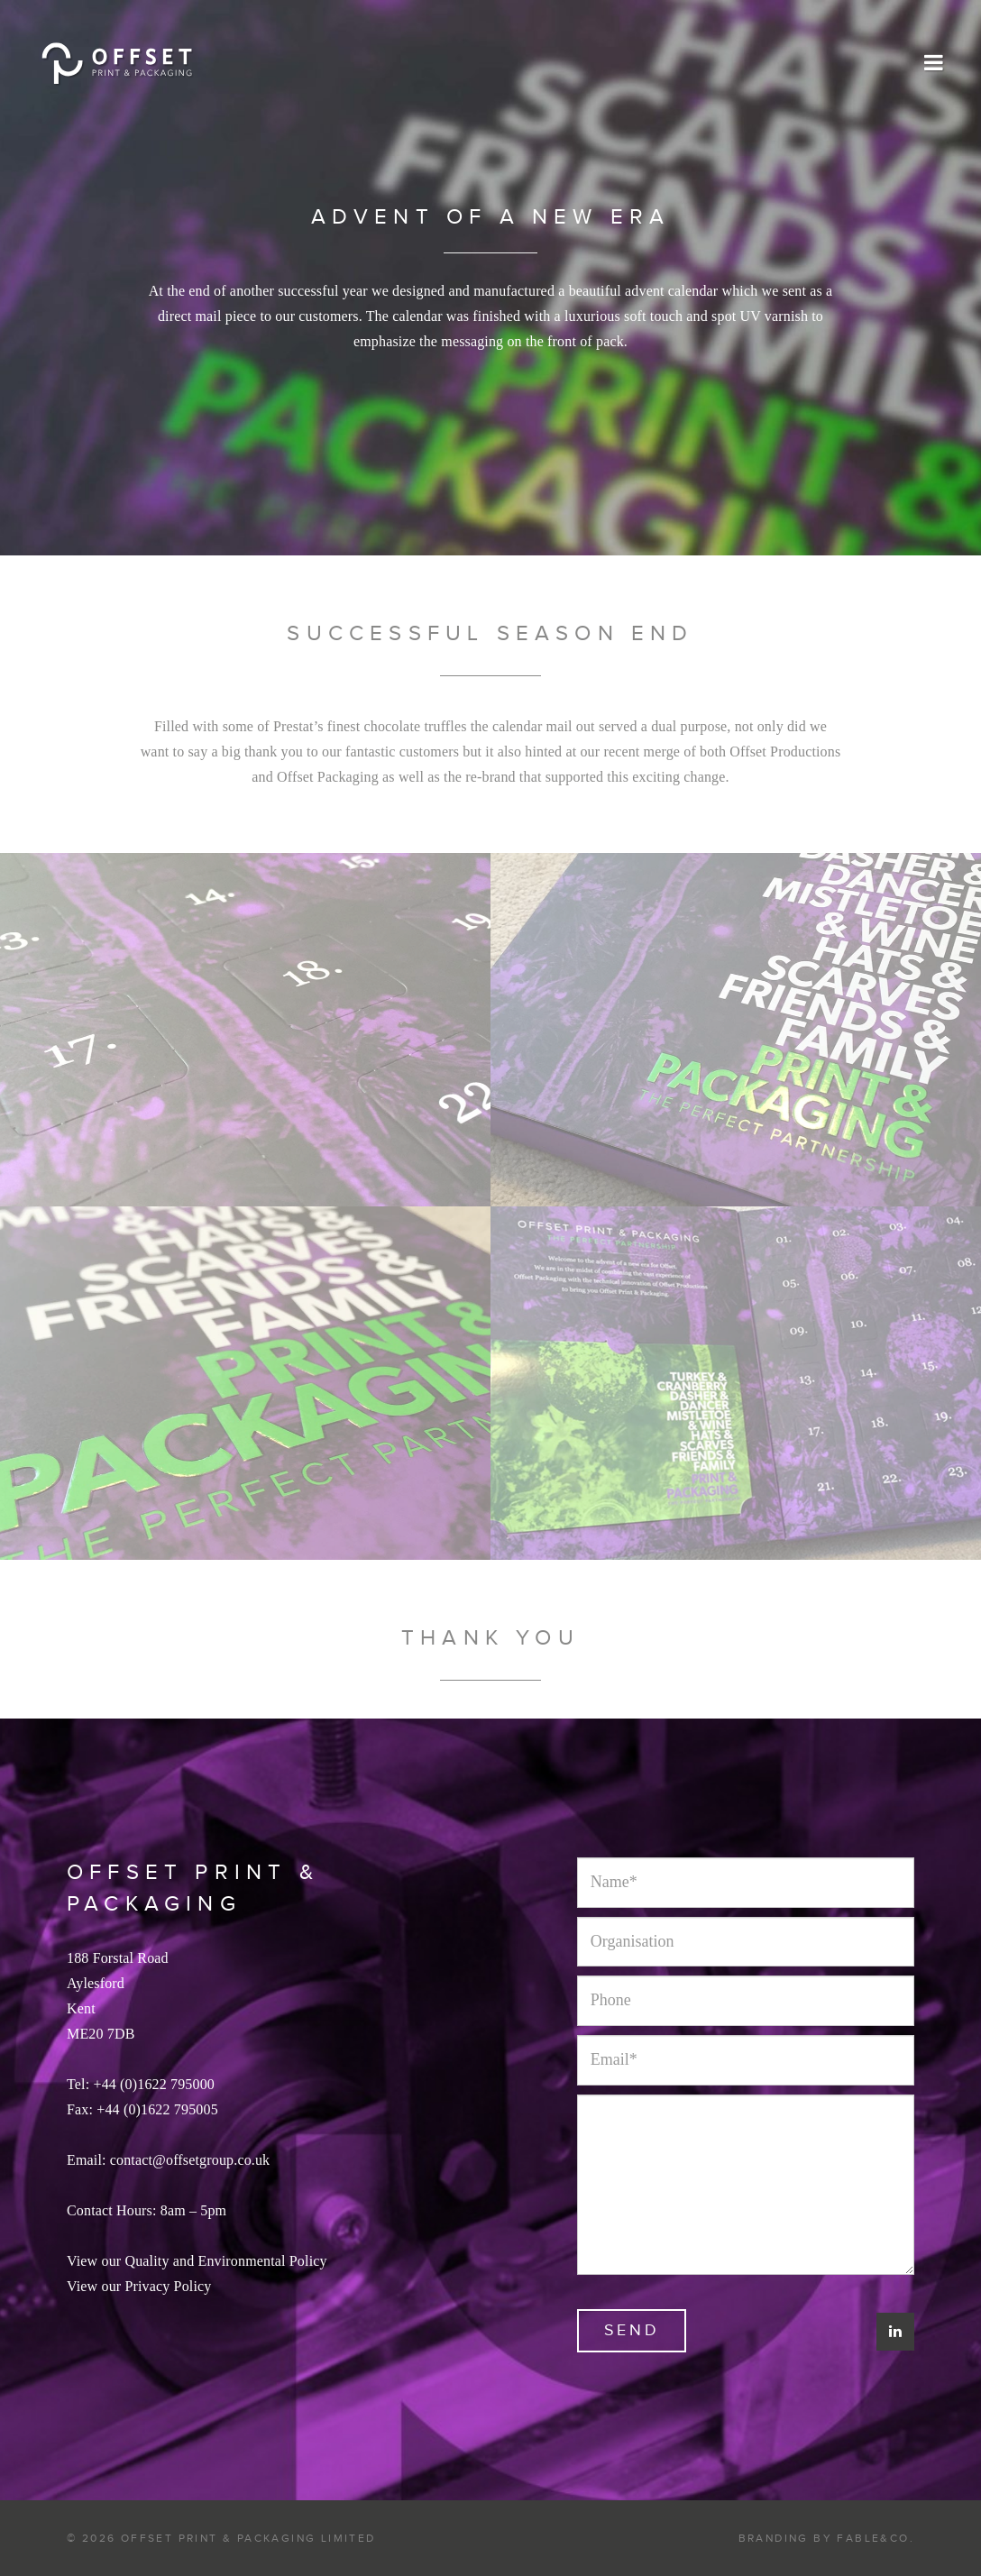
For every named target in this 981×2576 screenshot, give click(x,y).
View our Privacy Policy (139, 2286)
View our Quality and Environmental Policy (197, 2261)
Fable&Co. (875, 2538)
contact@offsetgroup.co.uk (190, 2160)
